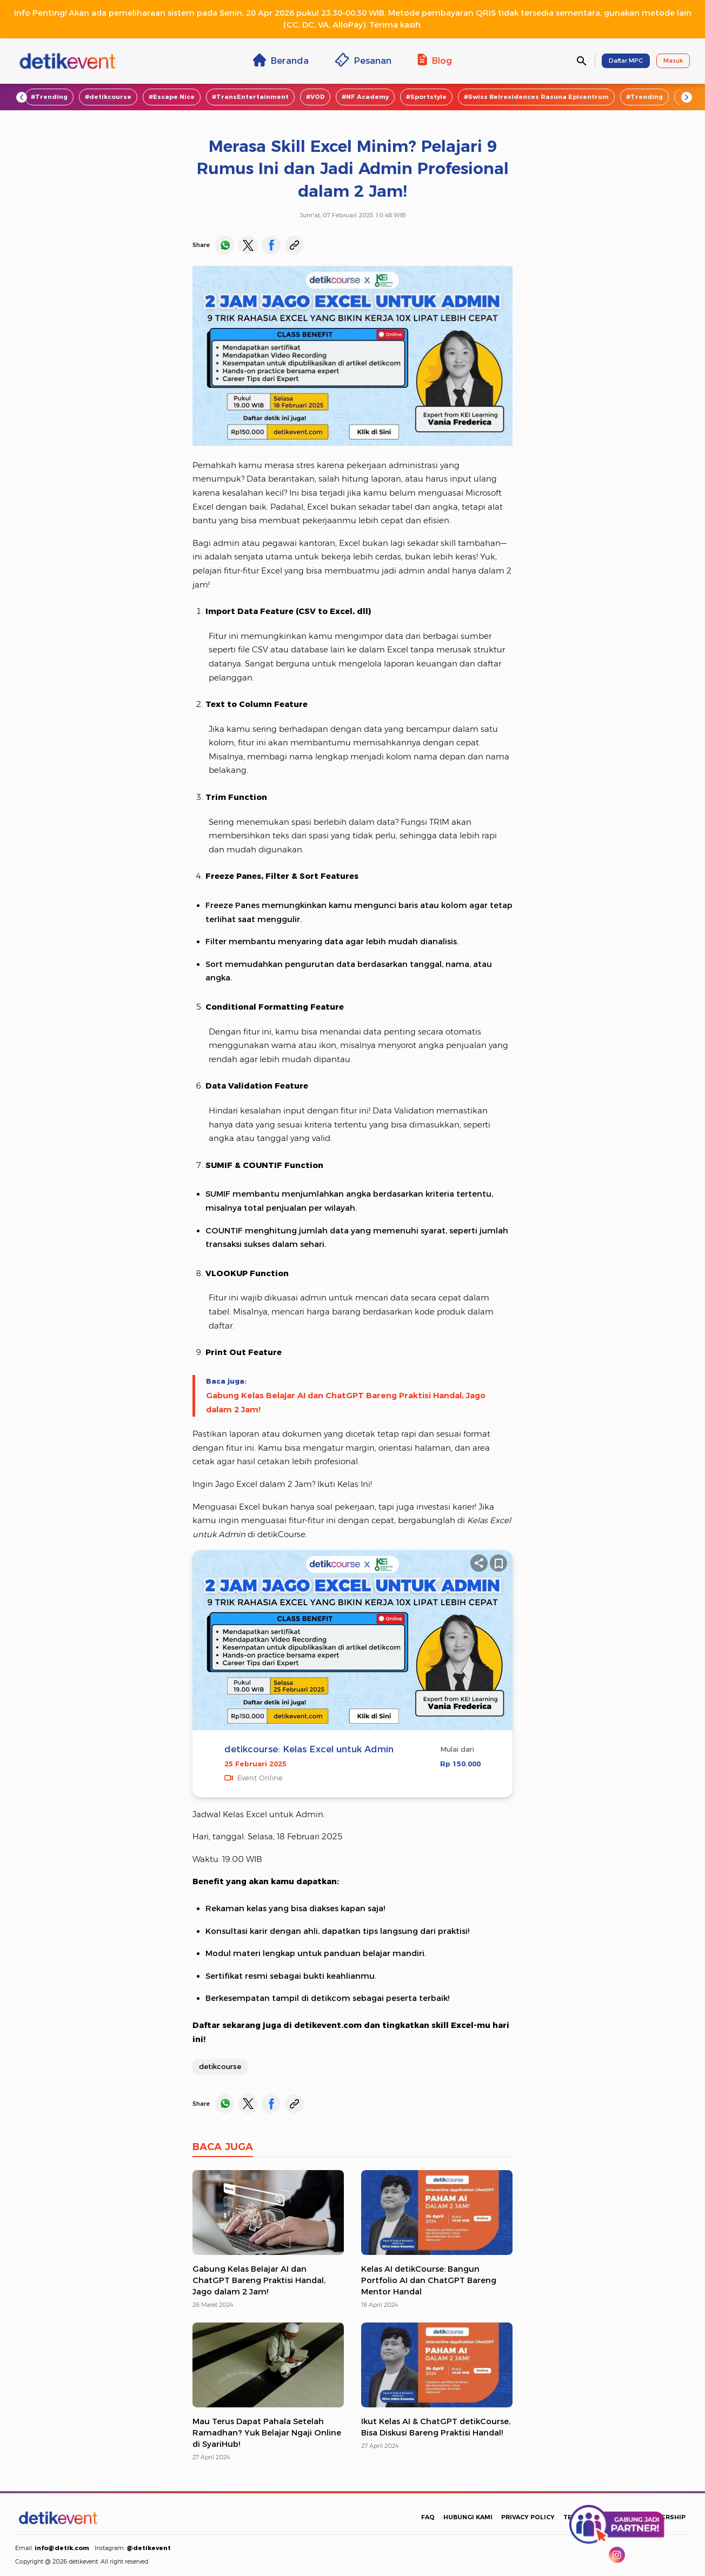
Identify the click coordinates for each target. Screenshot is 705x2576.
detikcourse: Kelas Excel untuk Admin (309, 1749)
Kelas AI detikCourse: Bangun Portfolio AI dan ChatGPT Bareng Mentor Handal (428, 2280)
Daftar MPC (626, 60)
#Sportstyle (426, 97)
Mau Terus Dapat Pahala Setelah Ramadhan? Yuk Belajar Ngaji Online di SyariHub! (266, 2433)
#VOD (315, 97)
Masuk (673, 60)
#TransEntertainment (250, 97)
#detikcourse (108, 97)
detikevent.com (328, 2025)
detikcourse (220, 2066)
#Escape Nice (172, 97)
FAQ (428, 2517)
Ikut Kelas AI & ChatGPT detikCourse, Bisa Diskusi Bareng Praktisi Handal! (435, 2427)
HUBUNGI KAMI (468, 2517)
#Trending (49, 97)
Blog (434, 60)
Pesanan (363, 59)
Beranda (281, 60)
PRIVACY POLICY (528, 2517)
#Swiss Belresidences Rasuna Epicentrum (536, 97)
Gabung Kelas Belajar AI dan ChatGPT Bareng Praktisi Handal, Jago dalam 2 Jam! (345, 1402)
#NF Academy (365, 97)
